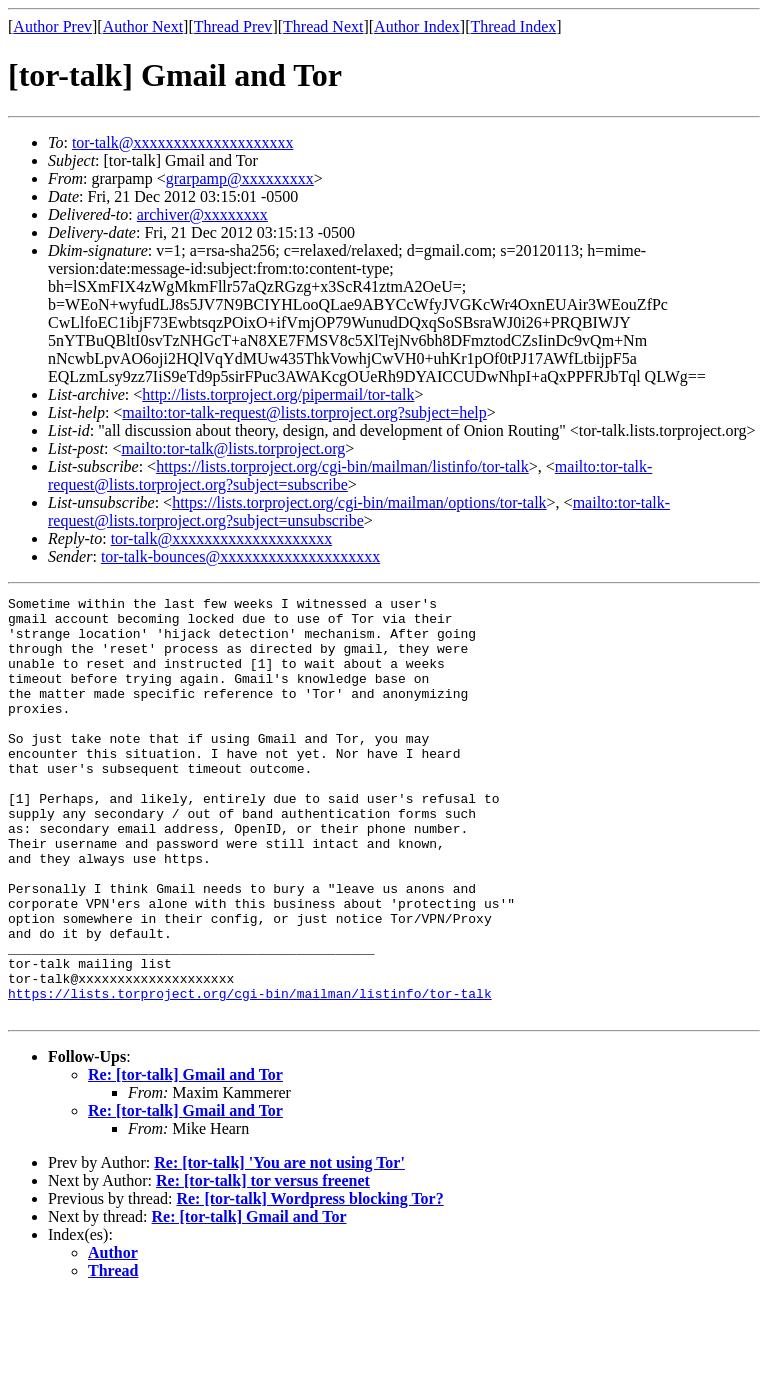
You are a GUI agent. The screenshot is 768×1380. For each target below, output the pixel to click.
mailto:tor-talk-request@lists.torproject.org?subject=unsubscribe (359, 511)
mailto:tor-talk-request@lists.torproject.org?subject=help (304, 412)
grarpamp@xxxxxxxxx (240, 178)
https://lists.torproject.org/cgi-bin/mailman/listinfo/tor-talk (342, 466)
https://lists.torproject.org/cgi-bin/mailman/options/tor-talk (359, 502)
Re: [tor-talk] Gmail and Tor (185, 1158)
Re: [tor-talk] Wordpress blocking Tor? (309, 1282)
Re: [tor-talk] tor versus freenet (263, 1264)
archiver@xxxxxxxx (202, 214)
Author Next (143, 26)
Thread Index (514, 26)
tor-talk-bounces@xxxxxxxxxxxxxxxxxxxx (240, 556)
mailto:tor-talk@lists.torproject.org (233, 448)
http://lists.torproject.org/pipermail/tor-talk (278, 394)
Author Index (417, 26)
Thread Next (323, 26)
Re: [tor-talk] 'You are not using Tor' (279, 1246)
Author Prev (52, 26)
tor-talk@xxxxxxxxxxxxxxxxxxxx (183, 142)
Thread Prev (233, 26)
